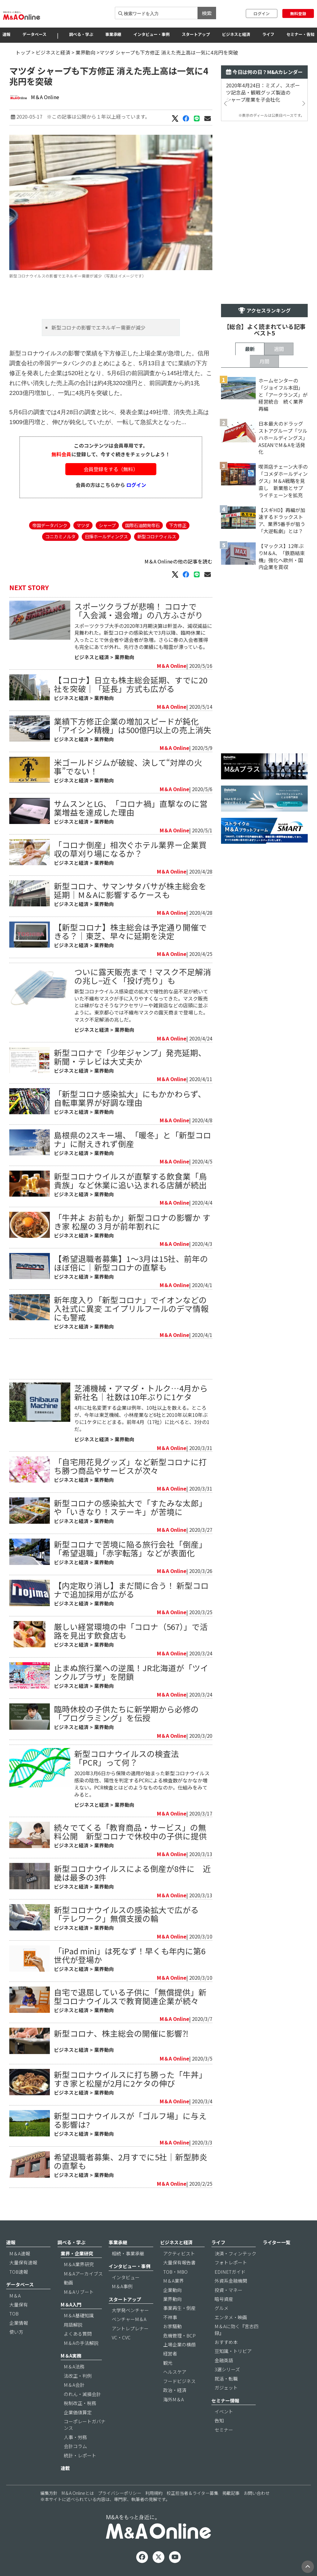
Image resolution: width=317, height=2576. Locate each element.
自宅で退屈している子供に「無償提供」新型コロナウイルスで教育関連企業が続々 (130, 1996)
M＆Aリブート (79, 2292)
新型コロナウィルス (156, 536)
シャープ (107, 525)
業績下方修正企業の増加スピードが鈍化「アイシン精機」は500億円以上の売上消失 (132, 725)
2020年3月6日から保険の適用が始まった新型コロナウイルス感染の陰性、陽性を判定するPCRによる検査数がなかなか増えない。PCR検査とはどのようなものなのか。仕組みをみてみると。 (142, 1783)
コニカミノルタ (60, 536)
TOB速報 (18, 2271)
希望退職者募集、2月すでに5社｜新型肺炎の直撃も (130, 2161)
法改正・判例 (78, 2375)
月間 (264, 361)
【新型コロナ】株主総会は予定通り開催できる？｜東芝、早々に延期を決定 (130, 931)
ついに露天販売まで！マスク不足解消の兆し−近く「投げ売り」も (142, 976)
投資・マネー (228, 2290)
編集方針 (49, 2493)
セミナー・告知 (300, 34)
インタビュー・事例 (151, 34)
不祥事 (170, 2317)
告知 (219, 2420)
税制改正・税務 (80, 2403)
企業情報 (18, 2323)
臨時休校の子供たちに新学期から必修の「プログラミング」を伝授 (126, 1713)
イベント (224, 2411)
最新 (250, 349)
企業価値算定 (78, 2412)
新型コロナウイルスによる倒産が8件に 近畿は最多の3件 (132, 1873)
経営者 (170, 2353)
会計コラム (75, 2446)
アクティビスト (179, 2253)
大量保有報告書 (179, 2262)
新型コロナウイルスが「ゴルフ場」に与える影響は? (130, 2120)
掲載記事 (231, 2493)
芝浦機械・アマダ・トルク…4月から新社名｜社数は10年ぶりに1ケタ (141, 1392)
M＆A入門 (71, 2304)
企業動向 (172, 2290)
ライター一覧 (276, 2242)
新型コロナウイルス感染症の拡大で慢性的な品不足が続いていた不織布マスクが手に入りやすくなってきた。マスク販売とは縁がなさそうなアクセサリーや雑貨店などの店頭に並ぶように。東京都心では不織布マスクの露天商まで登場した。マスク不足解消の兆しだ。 (141, 1005)
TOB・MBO (175, 2271)
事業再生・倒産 (179, 2308)
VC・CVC (121, 2337)
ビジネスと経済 (236, 34)
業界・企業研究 (77, 2253)
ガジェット (226, 2387)
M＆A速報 (19, 2253)
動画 (68, 2282)
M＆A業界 (173, 2280)
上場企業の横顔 (179, 2344)
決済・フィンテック (235, 2253)
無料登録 (298, 13)
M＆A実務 (71, 2355)
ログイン (262, 13)
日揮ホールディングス (106, 536)
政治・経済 (174, 2390)
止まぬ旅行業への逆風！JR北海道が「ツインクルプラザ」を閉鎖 (131, 1672)
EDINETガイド (230, 2271)
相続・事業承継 (128, 2253)
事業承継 (113, 34)
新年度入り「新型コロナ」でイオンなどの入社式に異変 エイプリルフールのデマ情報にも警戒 (131, 1308)
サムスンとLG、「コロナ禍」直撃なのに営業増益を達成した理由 (131, 808)
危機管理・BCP (179, 2335)
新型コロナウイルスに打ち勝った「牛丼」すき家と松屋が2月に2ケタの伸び (130, 2079)
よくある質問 (78, 2333)
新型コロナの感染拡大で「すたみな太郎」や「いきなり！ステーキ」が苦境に (130, 1507)
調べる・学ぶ (81, 34)
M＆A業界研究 (79, 2264)
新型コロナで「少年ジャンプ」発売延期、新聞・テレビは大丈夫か (130, 1057)
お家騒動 (172, 2326)
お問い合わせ (257, 2493)
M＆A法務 (74, 2366)
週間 (279, 349)
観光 (167, 2362)
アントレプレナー (130, 2328)
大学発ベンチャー (130, 2310)
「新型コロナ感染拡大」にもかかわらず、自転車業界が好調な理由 (130, 1098)
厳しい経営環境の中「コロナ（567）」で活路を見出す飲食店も (131, 1631)
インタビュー (126, 2277)
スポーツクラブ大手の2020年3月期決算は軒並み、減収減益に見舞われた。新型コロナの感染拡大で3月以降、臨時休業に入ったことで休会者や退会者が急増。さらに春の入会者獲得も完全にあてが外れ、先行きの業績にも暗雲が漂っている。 (143, 636)
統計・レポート (80, 2455)
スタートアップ (196, 34)
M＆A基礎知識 (79, 2315)
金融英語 (224, 2360)
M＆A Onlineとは (78, 2493)
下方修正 (177, 525)
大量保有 (18, 2304)
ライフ (268, 34)
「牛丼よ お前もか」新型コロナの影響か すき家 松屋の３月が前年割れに (132, 1221)
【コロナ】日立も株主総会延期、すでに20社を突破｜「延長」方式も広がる (130, 684)
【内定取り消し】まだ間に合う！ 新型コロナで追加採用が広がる (131, 1589)
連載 (65, 2468)
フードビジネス (179, 2381)
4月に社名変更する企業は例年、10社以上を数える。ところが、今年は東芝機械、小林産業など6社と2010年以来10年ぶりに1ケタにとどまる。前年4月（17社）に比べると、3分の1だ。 (142, 1418)
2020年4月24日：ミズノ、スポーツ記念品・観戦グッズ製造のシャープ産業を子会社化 (263, 92)
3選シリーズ (227, 2369)
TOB (14, 2313)
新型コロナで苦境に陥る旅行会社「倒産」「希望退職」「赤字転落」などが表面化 (130, 1548)
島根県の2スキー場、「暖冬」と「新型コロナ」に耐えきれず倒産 (132, 1139)
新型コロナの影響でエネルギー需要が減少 (99, 327)
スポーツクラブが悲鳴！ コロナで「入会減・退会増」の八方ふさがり (138, 610)
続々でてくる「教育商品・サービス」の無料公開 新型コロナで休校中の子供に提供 (130, 1831)
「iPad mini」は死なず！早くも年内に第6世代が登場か (130, 1955)
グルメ (221, 2308)
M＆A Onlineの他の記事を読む (178, 561)
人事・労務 (75, 2437)
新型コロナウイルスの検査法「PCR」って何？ (126, 1758)
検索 (207, 13)
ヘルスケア (174, 2371)
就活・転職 (226, 2378)
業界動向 (85, 52)
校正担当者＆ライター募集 (192, 2493)
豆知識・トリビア (233, 2351)
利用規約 (154, 2493)
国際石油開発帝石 (142, 525)
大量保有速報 (23, 2262)
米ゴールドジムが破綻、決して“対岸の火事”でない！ (128, 766)
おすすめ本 (226, 2342)
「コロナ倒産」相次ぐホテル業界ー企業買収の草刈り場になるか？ (130, 849)
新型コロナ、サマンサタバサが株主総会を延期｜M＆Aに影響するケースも (130, 890)
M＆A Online (45, 97)
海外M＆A (173, 2399)
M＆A (15, 2295)
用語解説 (73, 2324)
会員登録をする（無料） (111, 469)
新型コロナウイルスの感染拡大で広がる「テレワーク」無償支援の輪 (126, 1914)
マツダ (82, 525)
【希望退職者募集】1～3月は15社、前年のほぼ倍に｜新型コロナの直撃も (131, 1263)
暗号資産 (224, 2299)
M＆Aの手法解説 (81, 2343)
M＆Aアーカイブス (83, 2273)
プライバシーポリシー (119, 2493)
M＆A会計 (74, 2384)
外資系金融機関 (231, 2280)
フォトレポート (231, 2262)
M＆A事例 (122, 2286)
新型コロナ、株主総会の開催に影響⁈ (121, 2033)
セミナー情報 (225, 2400)
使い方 (16, 2331)
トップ (22, 52)
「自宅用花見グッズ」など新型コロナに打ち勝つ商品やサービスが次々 (130, 1466)
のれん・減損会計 (82, 2394)
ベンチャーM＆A (129, 2319)
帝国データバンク (49, 525)
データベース (34, 34)
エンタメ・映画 (231, 2317)
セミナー (224, 2429)
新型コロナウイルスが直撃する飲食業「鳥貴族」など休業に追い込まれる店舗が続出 (130, 1180)
